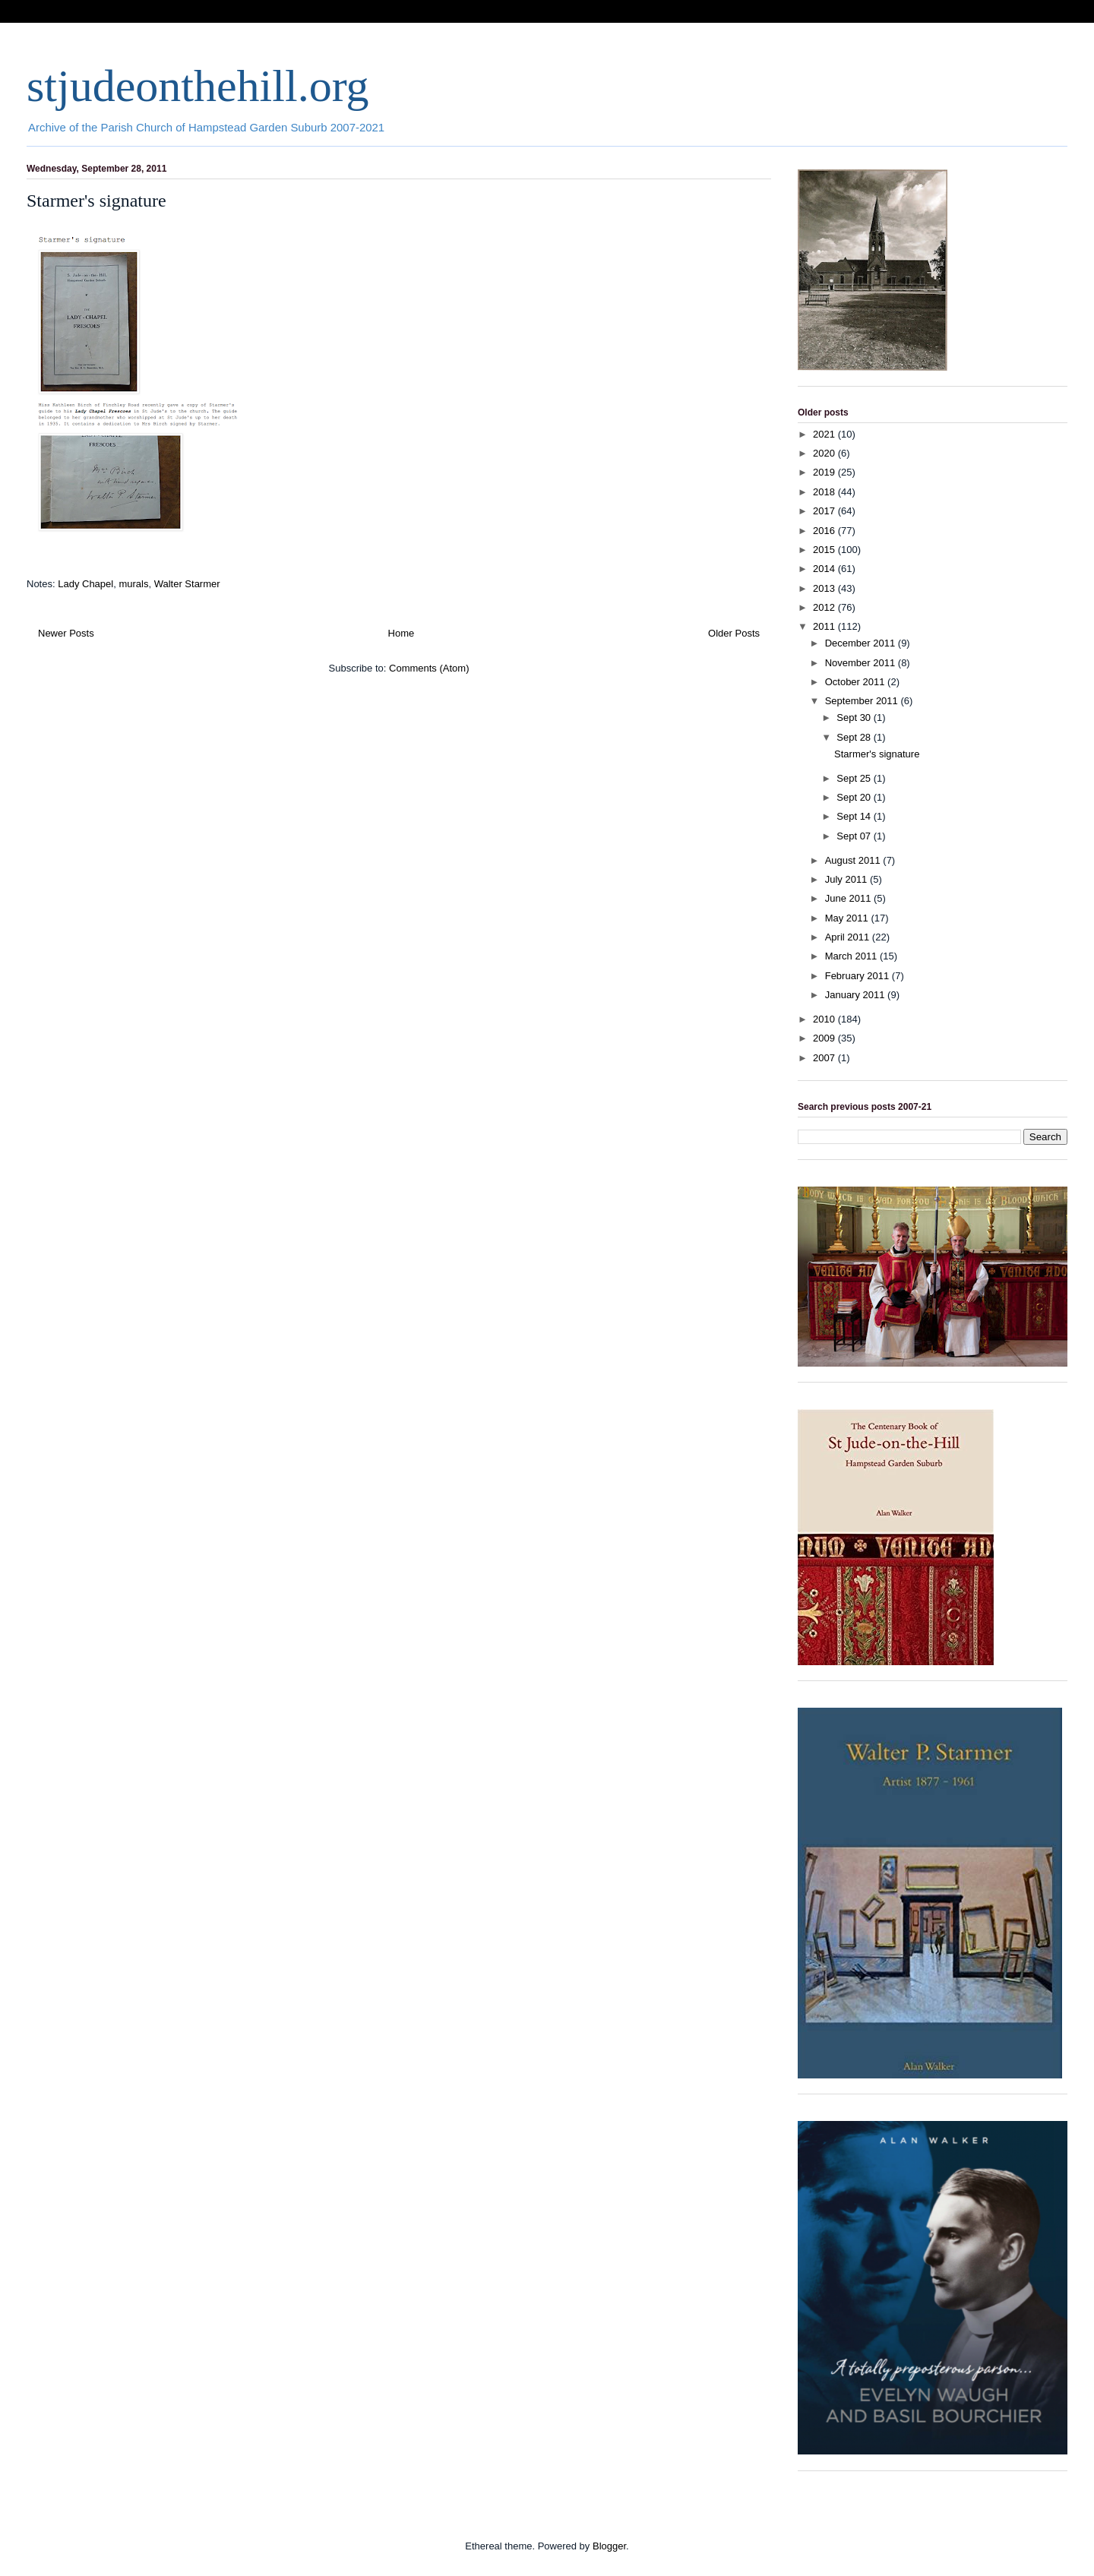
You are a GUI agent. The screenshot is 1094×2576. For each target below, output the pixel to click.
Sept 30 (854, 717)
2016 (825, 530)
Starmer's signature (96, 200)
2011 (825, 626)
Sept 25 (854, 778)
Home (401, 633)
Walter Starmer (187, 583)
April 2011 (848, 937)
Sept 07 (854, 836)
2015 (825, 549)
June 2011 (849, 898)
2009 (825, 1038)
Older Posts (734, 633)
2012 (825, 607)
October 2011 (856, 681)
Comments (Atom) (429, 668)
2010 (825, 1019)
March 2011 (852, 956)
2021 (825, 434)
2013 (825, 588)
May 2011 (848, 918)
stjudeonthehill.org (198, 86)
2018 (825, 492)
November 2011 (861, 662)
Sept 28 (854, 737)
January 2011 (856, 994)
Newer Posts (66, 633)
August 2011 (854, 860)
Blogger (609, 2546)
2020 (825, 453)
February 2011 (858, 975)
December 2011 (861, 643)
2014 (825, 568)
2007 (825, 1058)
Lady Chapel (85, 583)
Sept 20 (854, 797)
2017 (825, 511)
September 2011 (863, 700)
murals (133, 583)
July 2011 (847, 879)
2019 (825, 472)
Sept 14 (854, 816)
